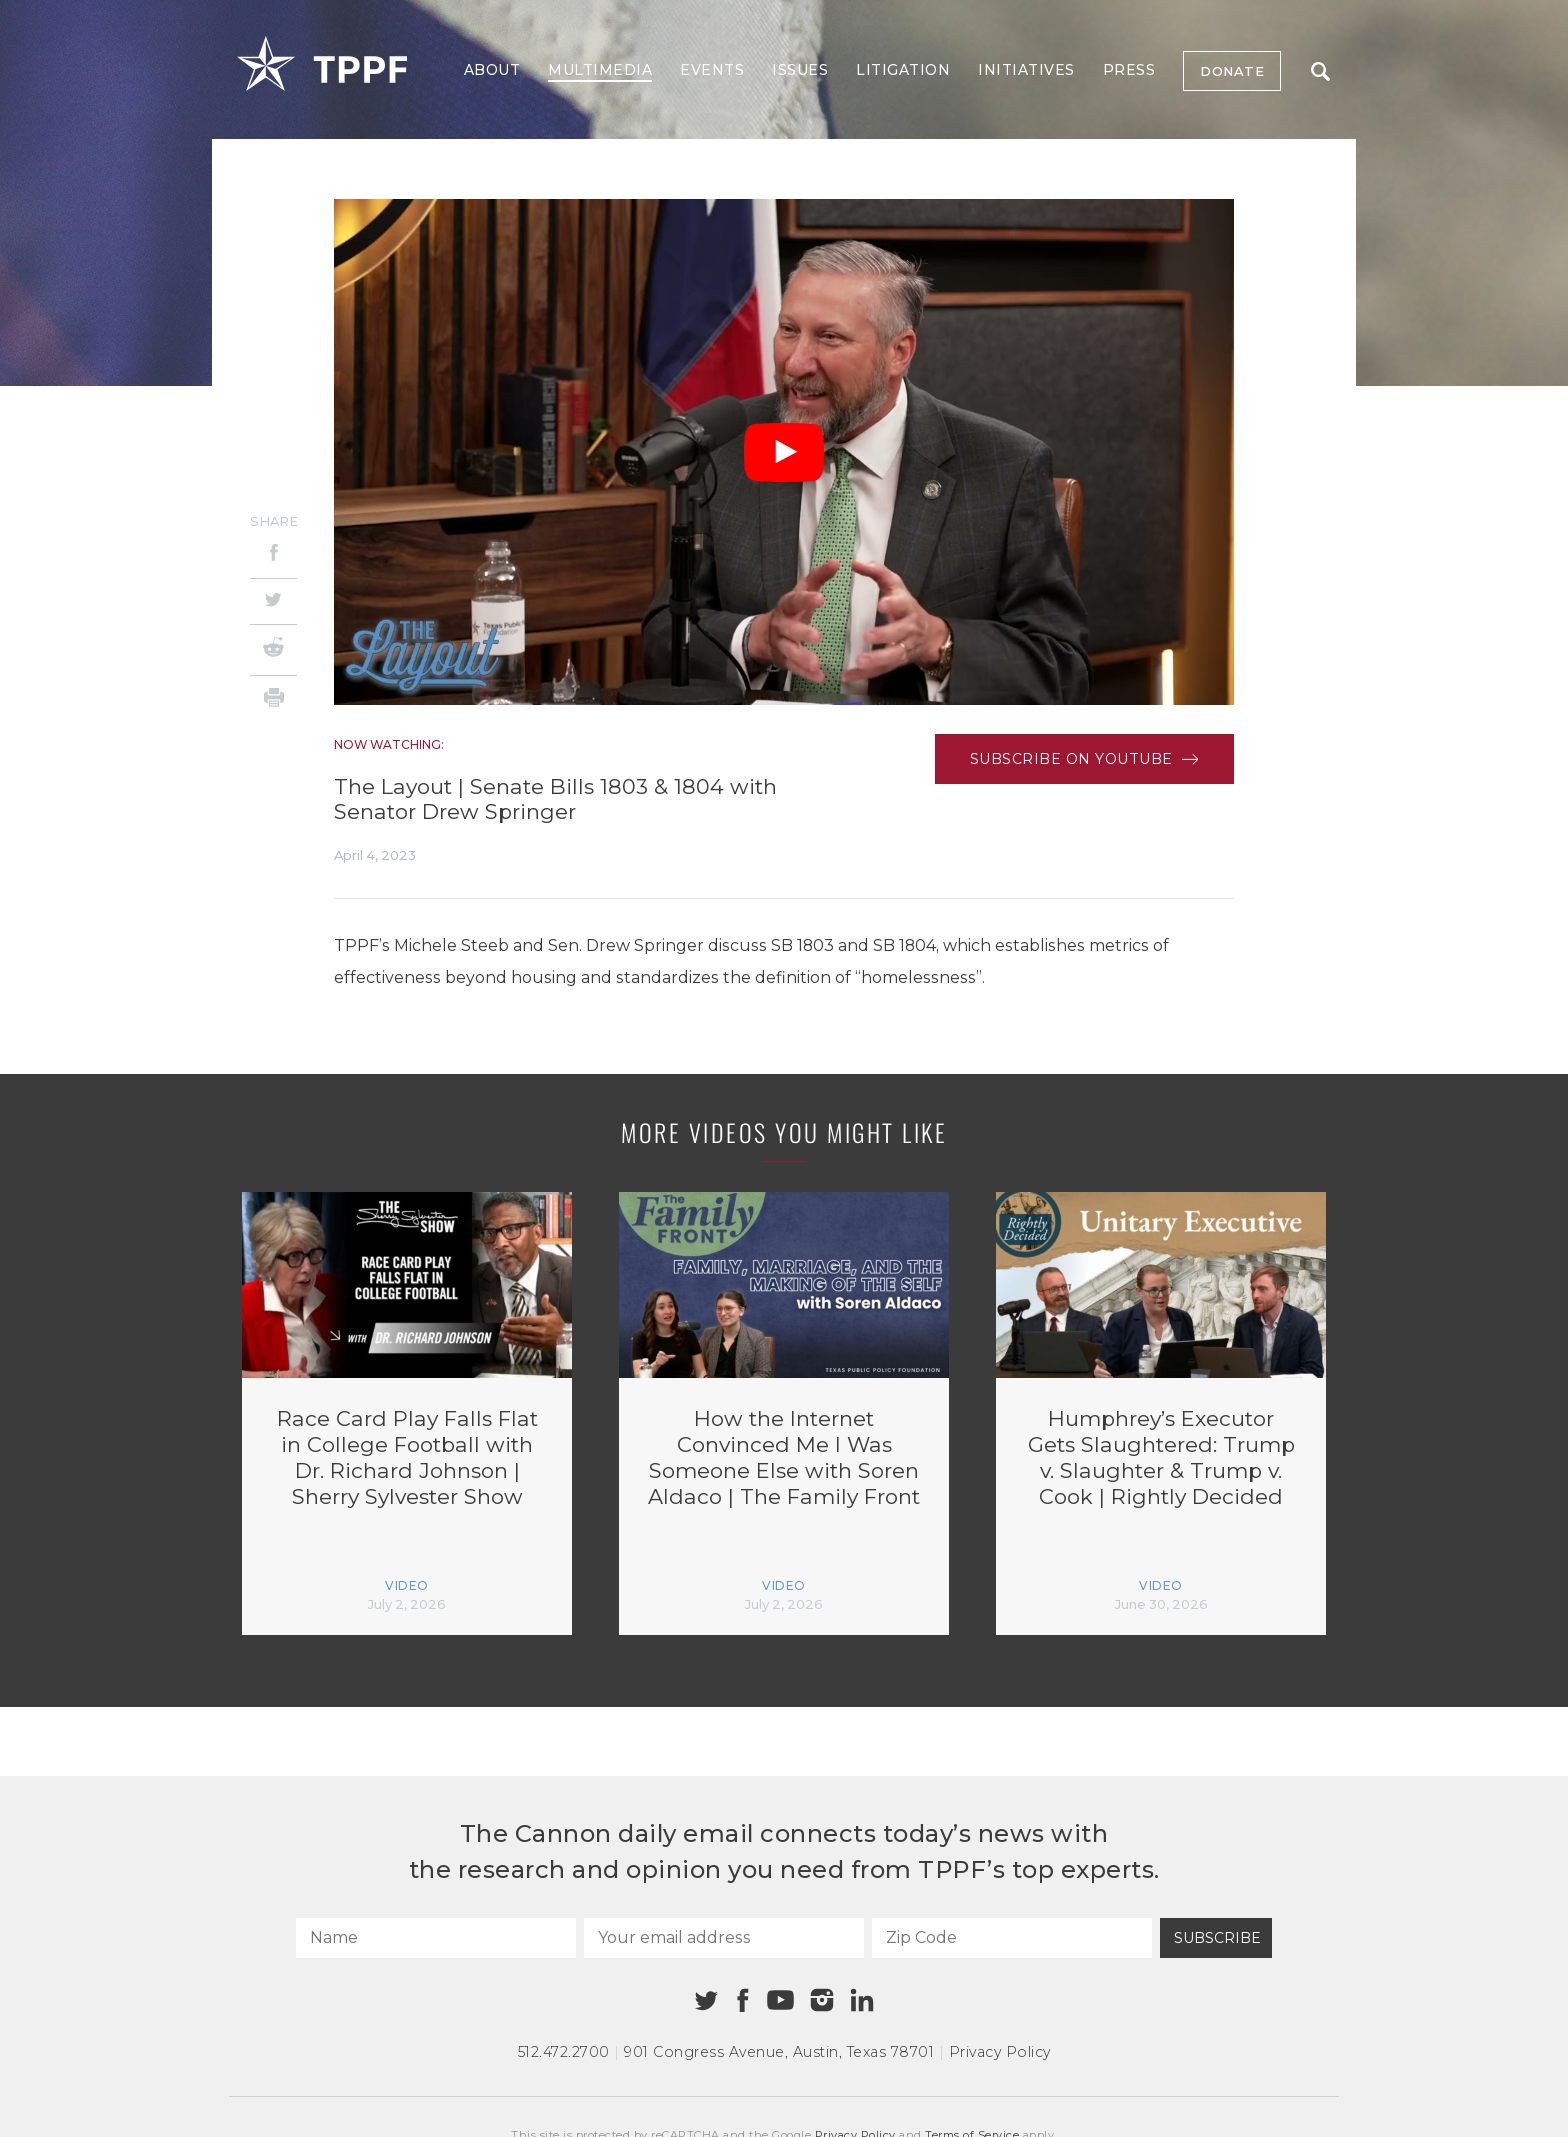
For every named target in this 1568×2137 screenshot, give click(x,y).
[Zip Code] (1012, 1938)
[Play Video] (784, 452)
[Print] (273, 700)
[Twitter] (273, 601)
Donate (1232, 71)
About (492, 70)
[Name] (436, 1938)
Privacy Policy (1000, 2052)
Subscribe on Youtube (1084, 759)
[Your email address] (724, 1938)
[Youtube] (780, 2001)
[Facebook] (273, 555)
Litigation (903, 70)
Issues (800, 70)
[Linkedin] (862, 2000)
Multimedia (600, 70)
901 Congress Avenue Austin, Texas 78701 (779, 2052)
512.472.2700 (564, 2052)
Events (712, 70)
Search (1320, 71)
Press (1129, 70)
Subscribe (1217, 1938)
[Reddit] (273, 650)
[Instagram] (822, 2000)
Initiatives (1026, 70)
